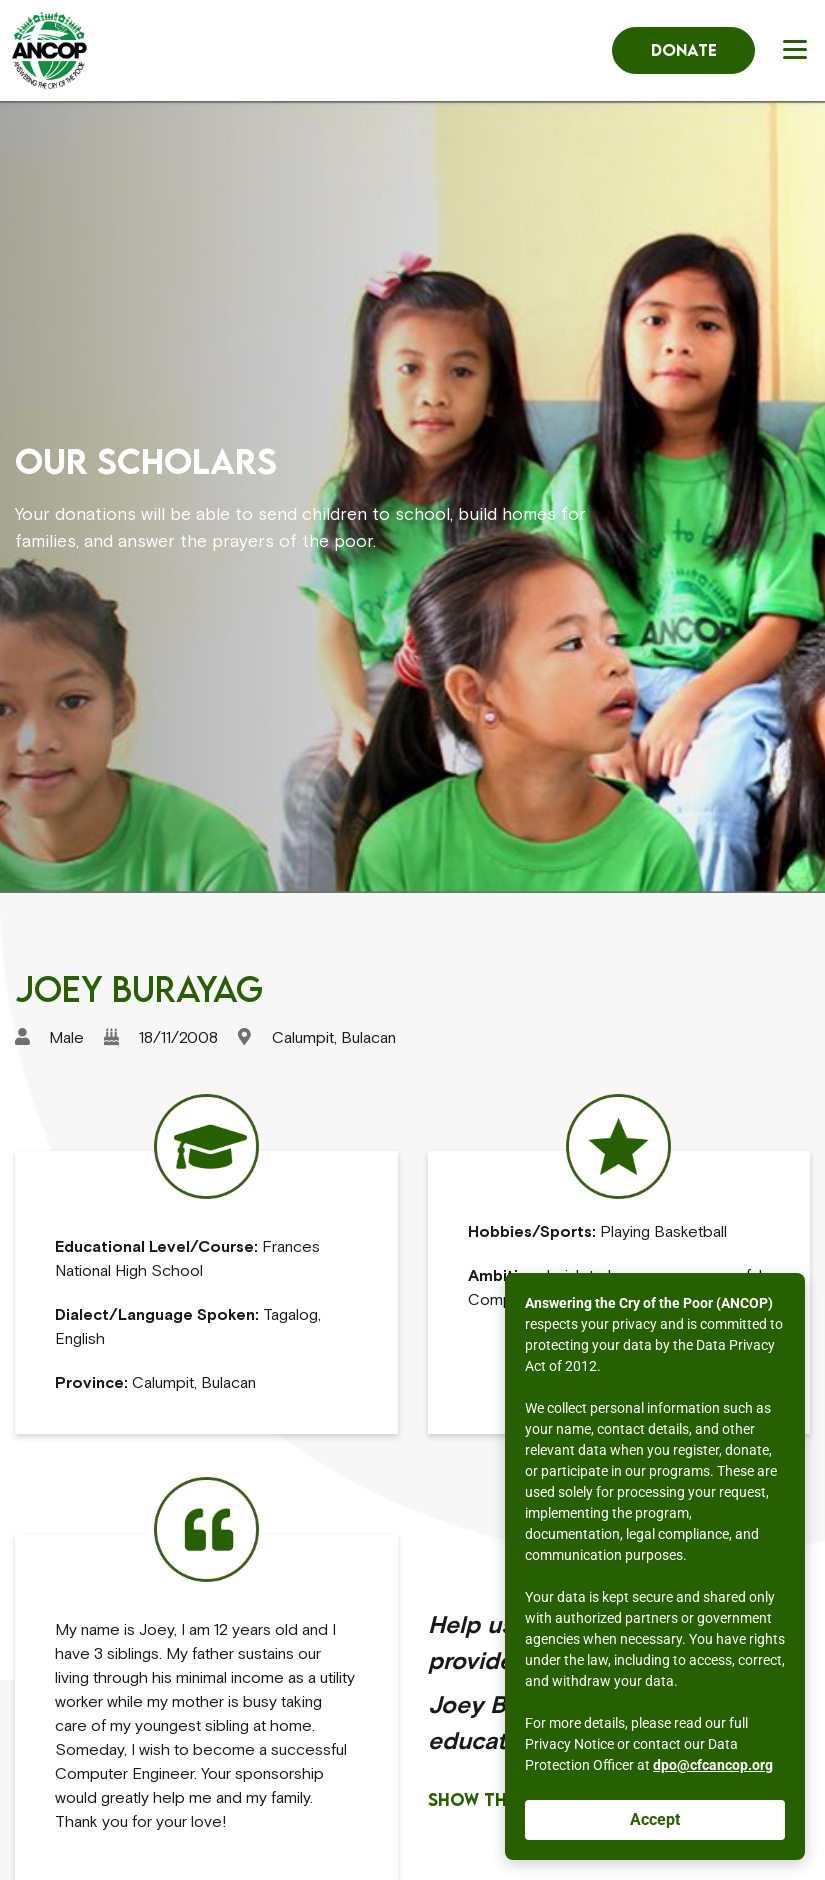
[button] (798, 48)
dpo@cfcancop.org (713, 1765)
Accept (655, 1819)
